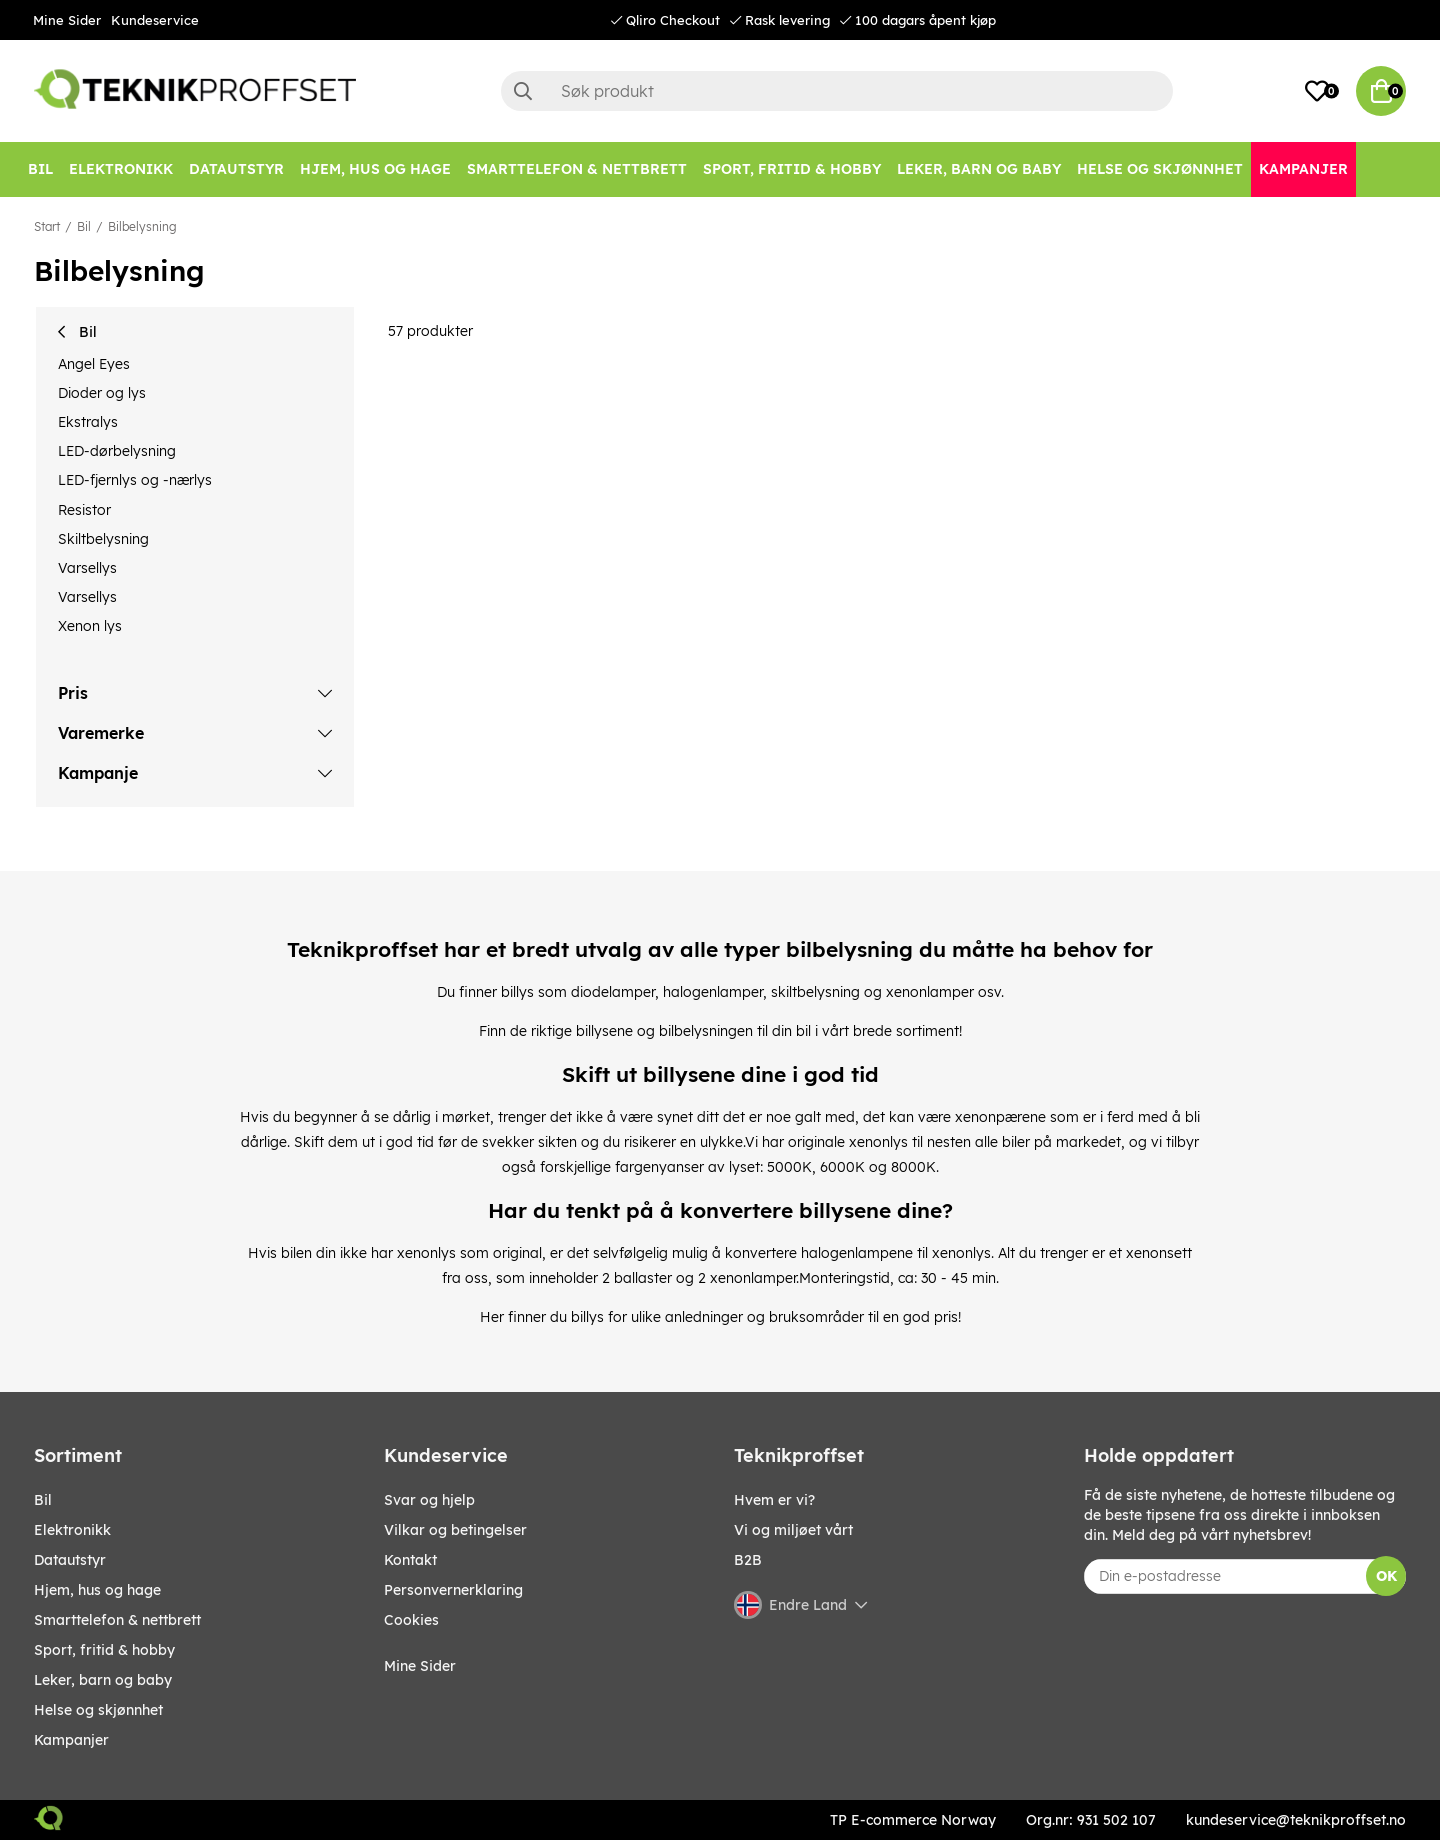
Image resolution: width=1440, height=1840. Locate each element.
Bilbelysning (142, 226)
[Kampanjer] (1303, 169)
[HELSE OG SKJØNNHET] (1160, 169)
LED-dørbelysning (117, 451)
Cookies (411, 1620)
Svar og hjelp (429, 1500)
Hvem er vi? (774, 1500)
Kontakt (410, 1560)
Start (47, 226)
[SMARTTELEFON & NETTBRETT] (577, 169)
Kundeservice (155, 20)
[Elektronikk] (121, 169)
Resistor (84, 510)
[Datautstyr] (236, 169)
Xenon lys (90, 626)
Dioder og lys (102, 393)
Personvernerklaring (453, 1590)
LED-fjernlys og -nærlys (135, 480)
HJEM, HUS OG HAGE (97, 1590)
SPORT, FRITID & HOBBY (104, 1650)
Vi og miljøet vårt (793, 1530)
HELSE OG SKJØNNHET (98, 1710)
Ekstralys (88, 422)
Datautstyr (70, 1560)
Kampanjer (71, 1740)
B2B (748, 1560)
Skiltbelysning (103, 539)
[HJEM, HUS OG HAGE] (375, 169)
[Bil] (40, 169)
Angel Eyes (94, 364)
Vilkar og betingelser (455, 1530)
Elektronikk (72, 1530)
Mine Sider (67, 20)
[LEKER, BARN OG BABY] (979, 169)
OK (1386, 1576)
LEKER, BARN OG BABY (103, 1680)
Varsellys (87, 568)
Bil (84, 226)
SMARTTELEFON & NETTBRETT (117, 1620)
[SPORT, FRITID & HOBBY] (792, 169)
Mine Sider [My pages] (420, 1666)
